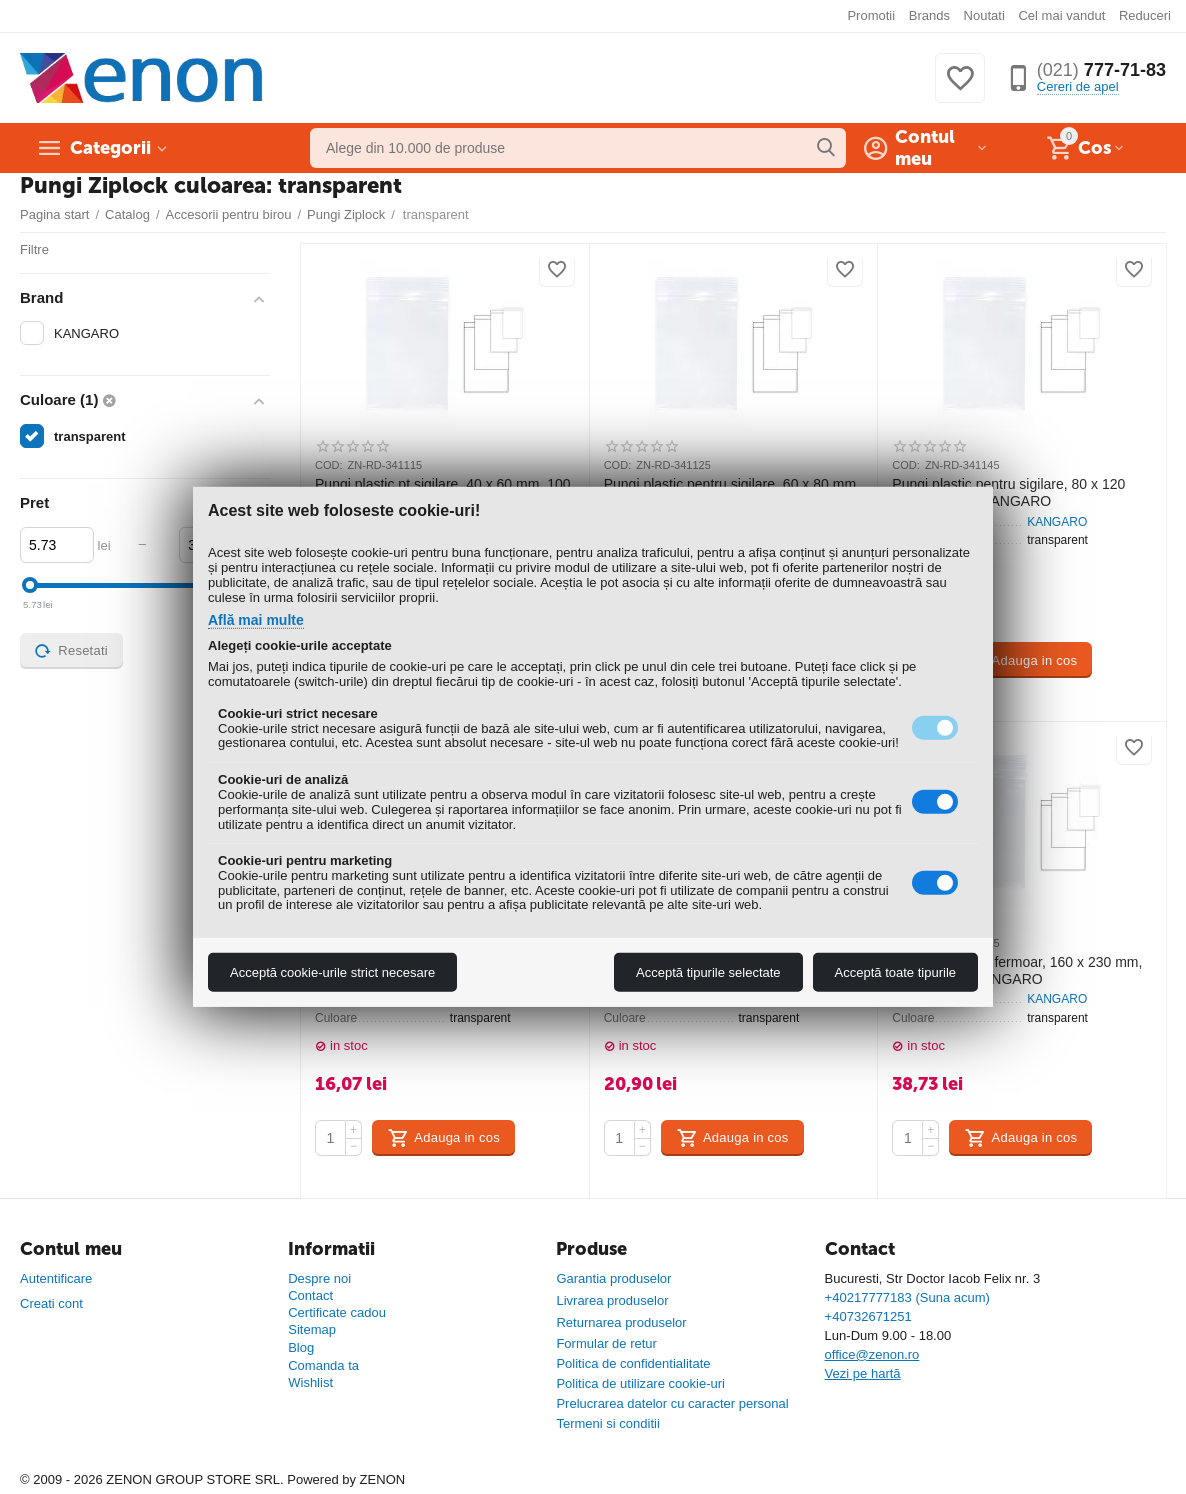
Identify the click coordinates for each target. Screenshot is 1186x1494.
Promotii (871, 15)
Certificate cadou (337, 1312)
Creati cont (51, 1303)
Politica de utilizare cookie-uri (640, 1383)
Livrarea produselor (612, 1300)
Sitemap (312, 1329)
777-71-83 (1101, 70)
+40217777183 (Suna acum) (907, 1297)
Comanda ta (323, 1365)
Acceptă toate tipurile (895, 972)
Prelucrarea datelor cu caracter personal (672, 1403)
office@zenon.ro (872, 1354)
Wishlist (310, 1382)
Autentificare (56, 1278)
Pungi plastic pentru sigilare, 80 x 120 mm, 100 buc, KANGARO (1008, 492)
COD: (329, 465)
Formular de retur (606, 1343)
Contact (310, 1295)
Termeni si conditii (607, 1423)
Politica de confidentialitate (633, 1363)
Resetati (71, 651)
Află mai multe (256, 620)
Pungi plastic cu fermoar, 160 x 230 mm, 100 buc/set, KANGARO (1017, 970)
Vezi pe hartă (863, 1373)
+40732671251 (868, 1316)
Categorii (110, 148)
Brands (929, 15)
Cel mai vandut (1061, 15)
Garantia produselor (613, 1278)
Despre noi (319, 1278)
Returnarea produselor (621, 1322)
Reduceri (1145, 15)
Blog (301, 1347)
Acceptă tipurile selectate (708, 972)
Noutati (984, 15)
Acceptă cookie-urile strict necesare (332, 972)
